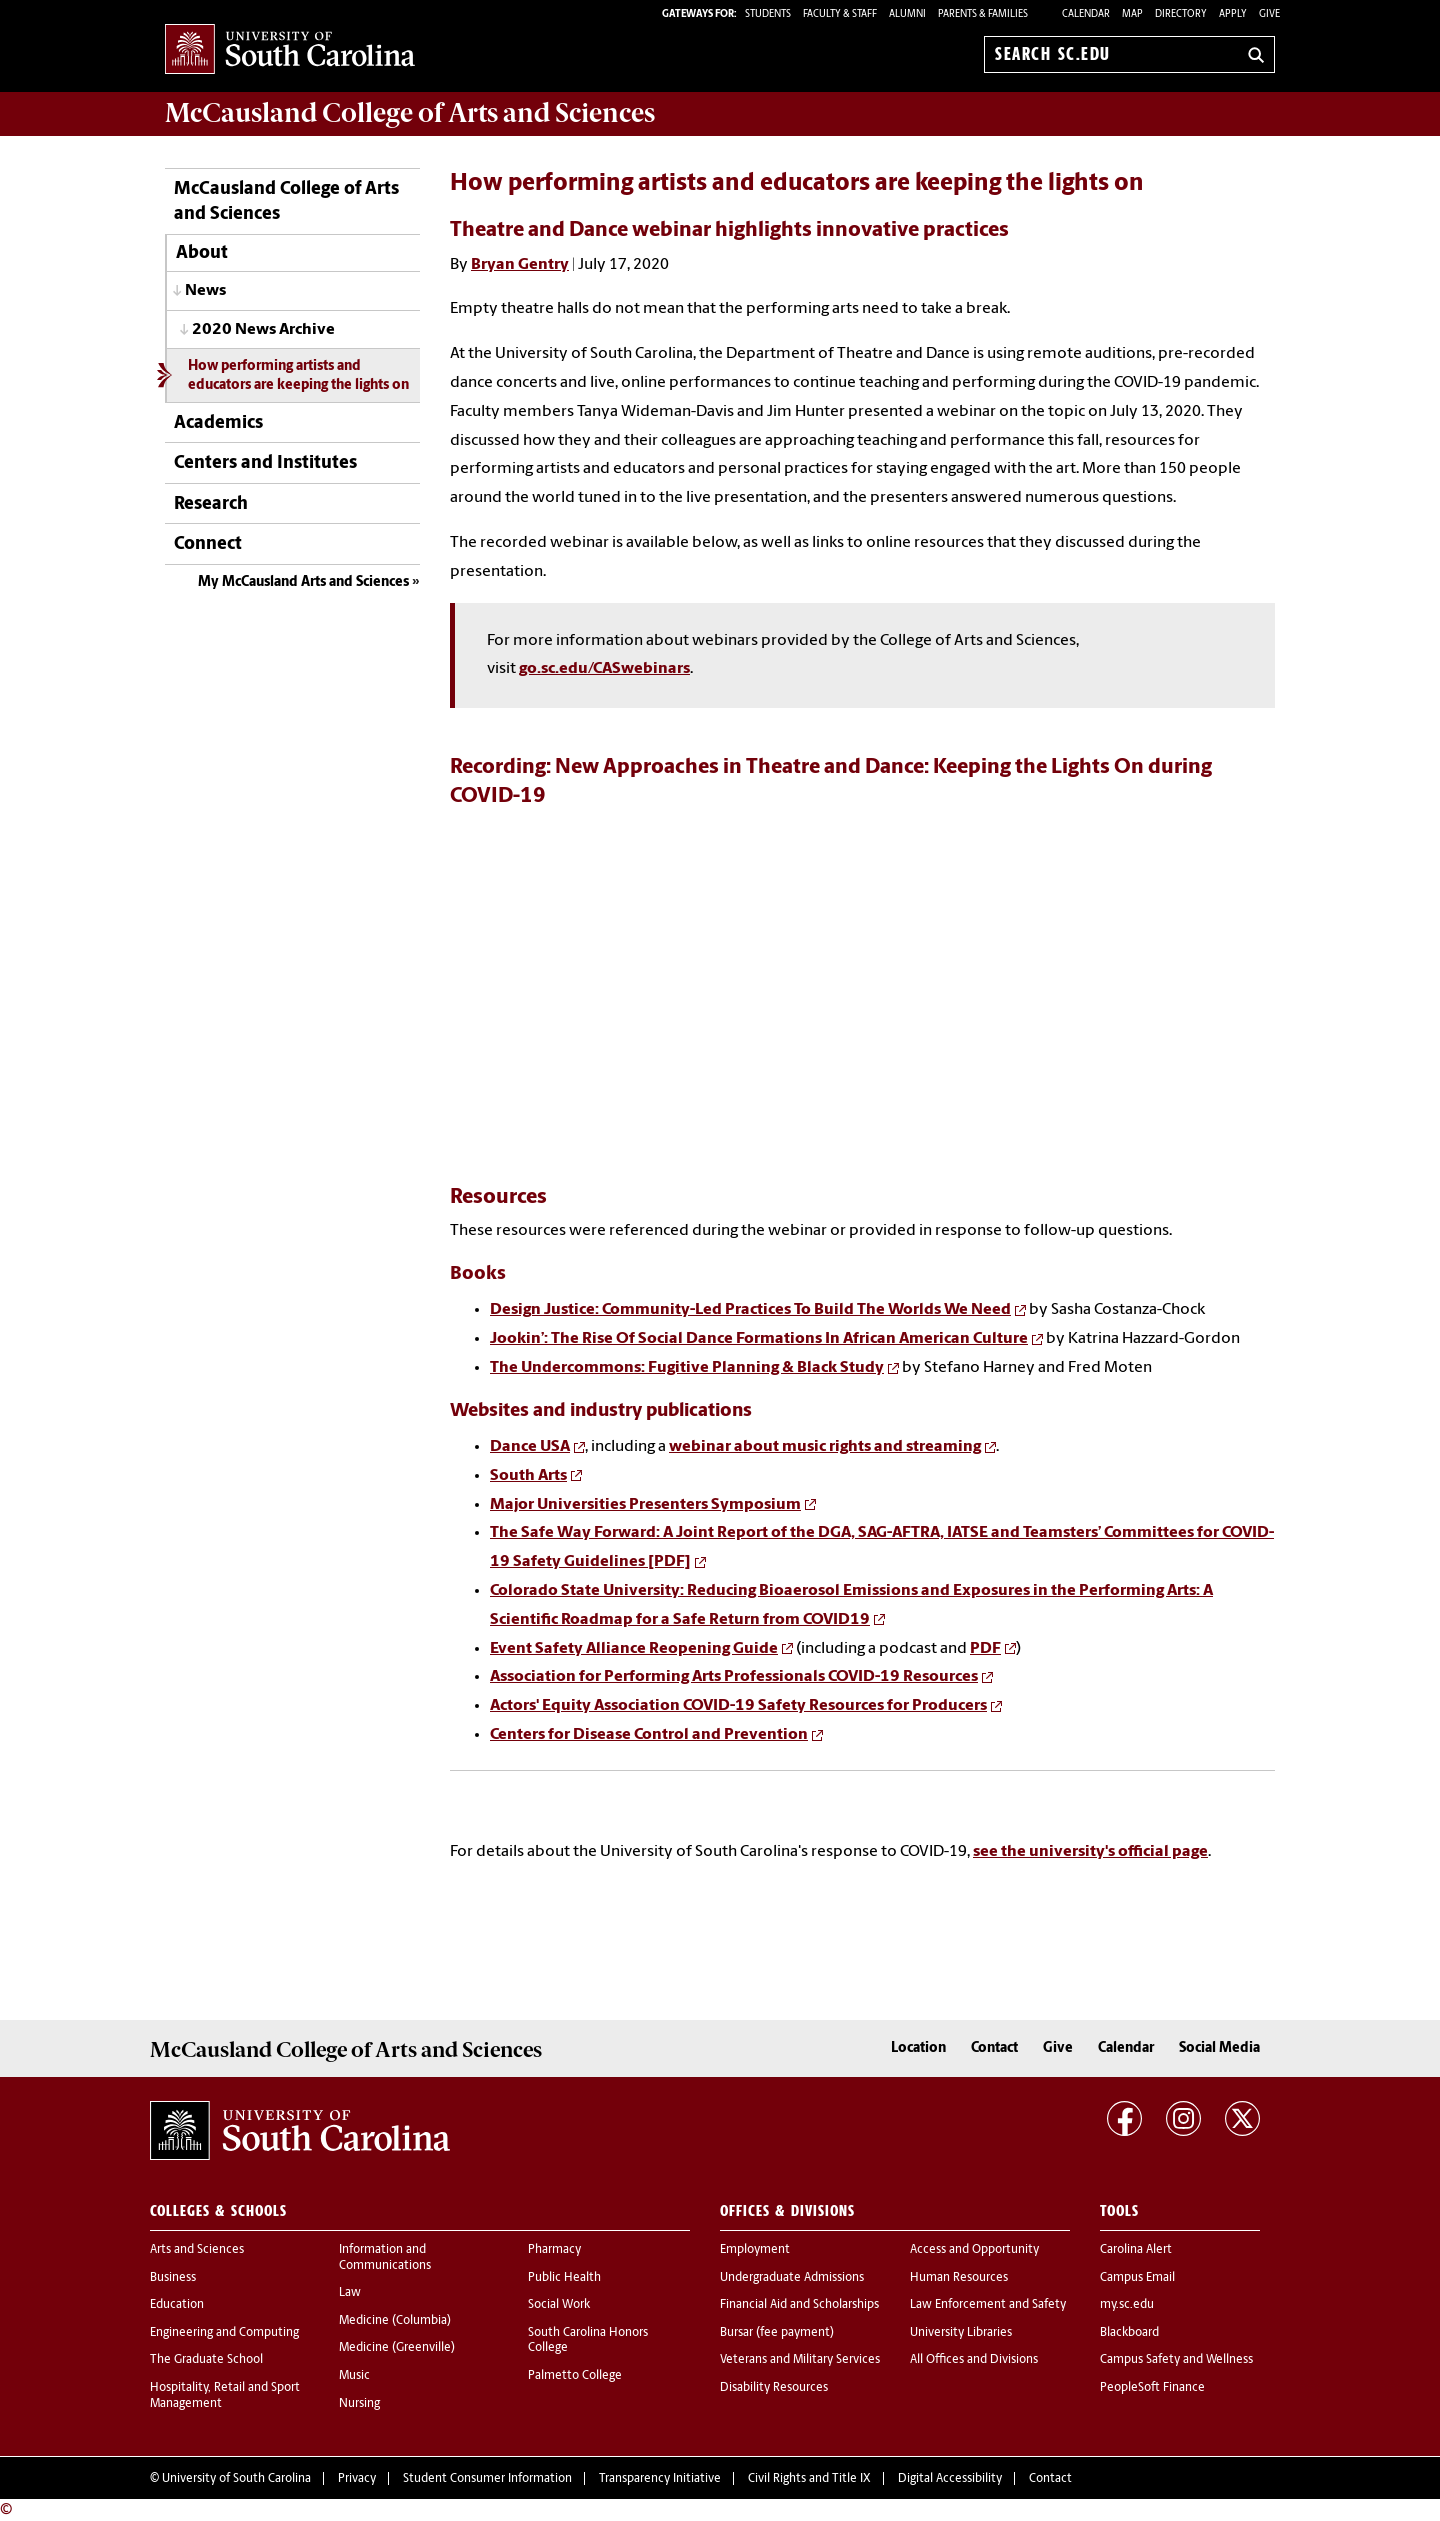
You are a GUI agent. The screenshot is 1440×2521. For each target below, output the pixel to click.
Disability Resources (774, 2388)
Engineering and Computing (224, 2333)
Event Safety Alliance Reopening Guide (634, 1649)
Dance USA (530, 1447)
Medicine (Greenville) (397, 2348)
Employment (755, 2250)
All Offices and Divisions (974, 2360)
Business (173, 2278)
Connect (208, 544)
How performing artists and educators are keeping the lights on (298, 376)
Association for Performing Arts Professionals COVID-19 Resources (734, 1677)
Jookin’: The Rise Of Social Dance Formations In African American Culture (759, 1339)
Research (211, 504)
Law (350, 2293)
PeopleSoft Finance (1152, 2388)
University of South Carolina (236, 2479)
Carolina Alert (1136, 2250)
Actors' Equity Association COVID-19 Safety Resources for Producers (738, 1706)
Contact (994, 2048)
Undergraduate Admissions (792, 2278)
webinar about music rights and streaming (825, 1447)
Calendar (1086, 14)
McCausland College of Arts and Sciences (286, 202)
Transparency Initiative (660, 2479)
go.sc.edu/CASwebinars (604, 669)
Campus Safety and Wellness (1176, 2360)
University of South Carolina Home (290, 50)
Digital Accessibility (950, 2479)
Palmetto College (575, 2376)
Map (1132, 14)
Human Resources (959, 2278)
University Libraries (961, 2333)
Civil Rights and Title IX (809, 2479)
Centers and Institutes (265, 463)
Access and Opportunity (974, 2250)
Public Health (564, 2278)
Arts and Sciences (197, 2250)
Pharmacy (554, 2250)
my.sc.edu (1127, 2305)
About (202, 253)
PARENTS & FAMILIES (983, 14)
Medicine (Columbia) (395, 2321)
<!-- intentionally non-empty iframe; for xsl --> (862, 973)
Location (918, 2048)
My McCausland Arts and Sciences (303, 582)
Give (1269, 14)
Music (354, 2376)
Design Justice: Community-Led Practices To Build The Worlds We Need (750, 1310)
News (205, 291)
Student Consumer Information (487, 2479)
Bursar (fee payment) (777, 2333)
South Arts (528, 1476)
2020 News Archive (263, 330)
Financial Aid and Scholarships (799, 2305)
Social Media (1219, 2048)
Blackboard (1129, 2333)
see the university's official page (1090, 1852)
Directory (1181, 14)
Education (177, 2305)
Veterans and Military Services (800, 2360)
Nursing (359, 2404)
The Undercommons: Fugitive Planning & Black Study (687, 1368)
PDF (985, 1649)
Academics (218, 423)
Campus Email (1137, 2278)
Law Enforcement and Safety (988, 2305)
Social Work (559, 2305)
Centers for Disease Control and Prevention (649, 1735)
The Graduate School (206, 2360)
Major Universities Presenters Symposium (645, 1505)
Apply (1233, 14)
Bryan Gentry (520, 265)
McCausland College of (410, 113)
